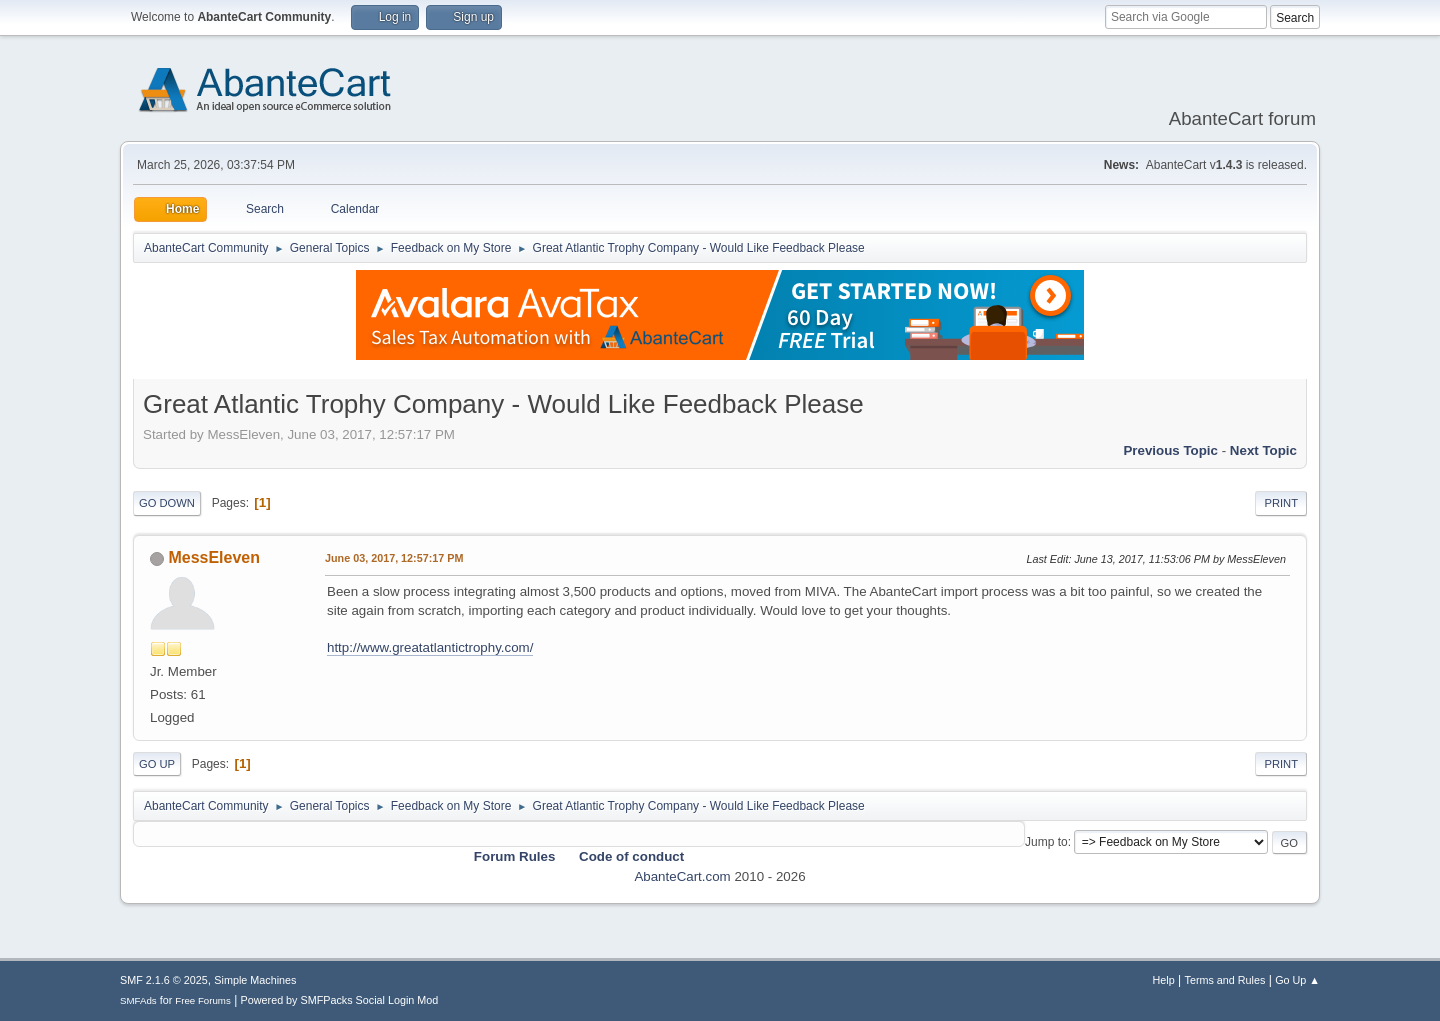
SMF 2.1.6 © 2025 (164, 980)
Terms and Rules (1225, 980)
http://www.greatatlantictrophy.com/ (430, 647)
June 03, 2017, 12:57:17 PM (394, 558)
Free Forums (203, 1000)
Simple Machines (255, 980)
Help (1164, 980)
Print (1281, 503)
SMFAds (138, 1000)
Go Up (157, 764)
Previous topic (1170, 450)
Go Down (167, 503)
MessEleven (214, 557)
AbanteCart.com (682, 876)
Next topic (1263, 450)
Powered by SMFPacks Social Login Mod (340, 1000)
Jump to (1046, 842)
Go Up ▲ (1297, 980)
